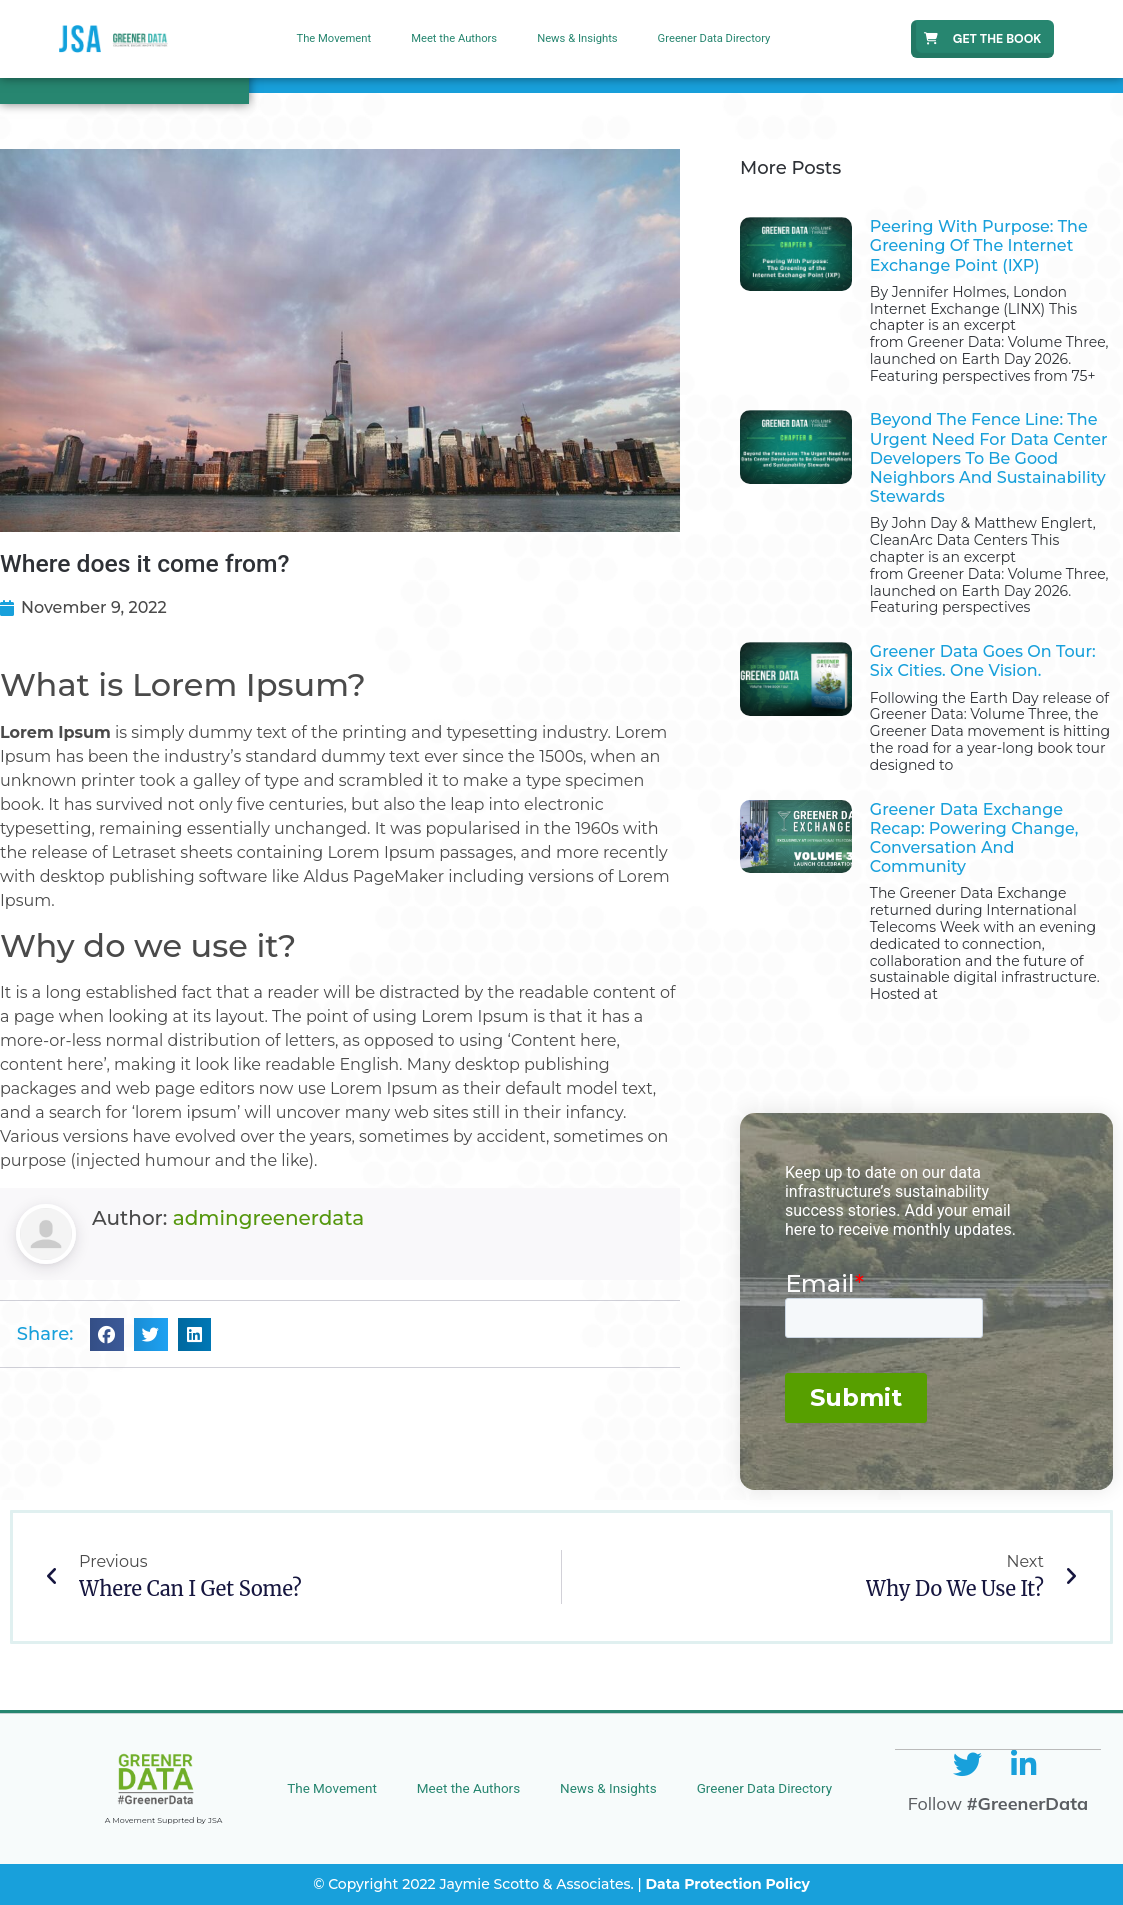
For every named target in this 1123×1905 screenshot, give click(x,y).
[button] (107, 1334)
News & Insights (577, 38)
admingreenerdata (268, 1218)
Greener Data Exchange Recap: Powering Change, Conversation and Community (974, 838)
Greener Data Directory (714, 38)
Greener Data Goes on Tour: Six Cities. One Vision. (983, 661)
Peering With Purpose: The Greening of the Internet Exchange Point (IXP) (979, 245)
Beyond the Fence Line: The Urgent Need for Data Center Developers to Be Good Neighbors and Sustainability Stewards (989, 458)
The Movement (333, 38)
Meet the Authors (454, 38)
